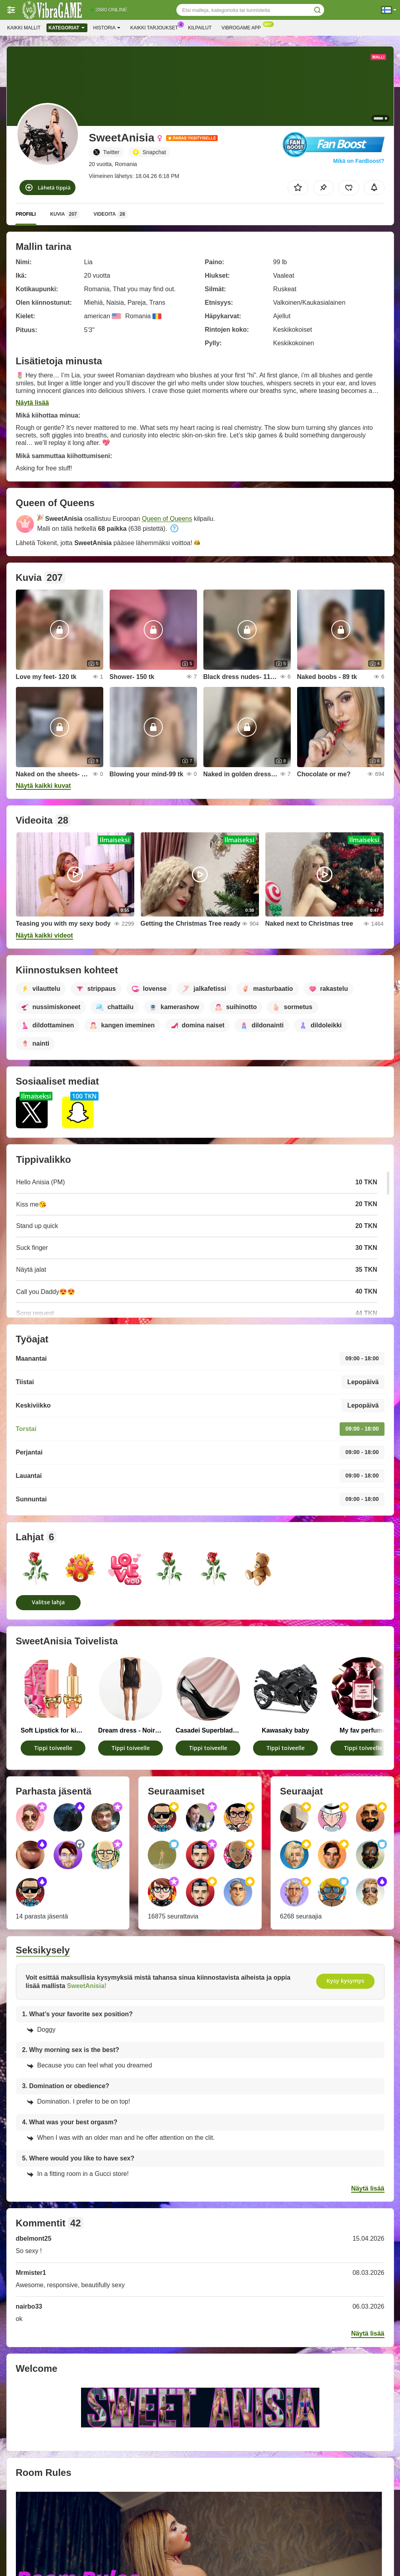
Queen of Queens (167, 518)
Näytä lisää (32, 402)
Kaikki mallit (24, 28)
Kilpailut (199, 28)
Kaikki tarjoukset (156, 27)
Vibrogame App (243, 27)
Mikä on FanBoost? (358, 161)
